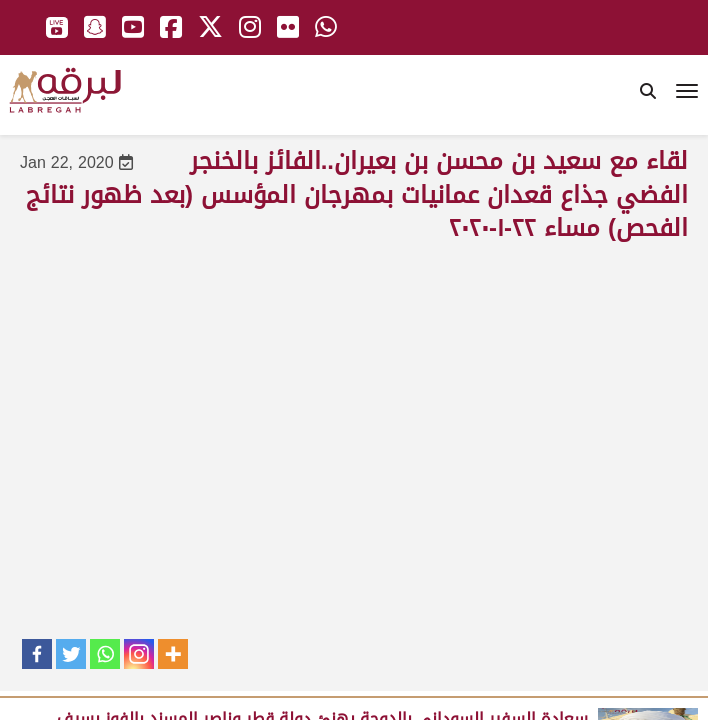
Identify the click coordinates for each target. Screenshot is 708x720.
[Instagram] (139, 654)
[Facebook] (37, 654)
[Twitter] (71, 654)
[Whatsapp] (105, 654)
